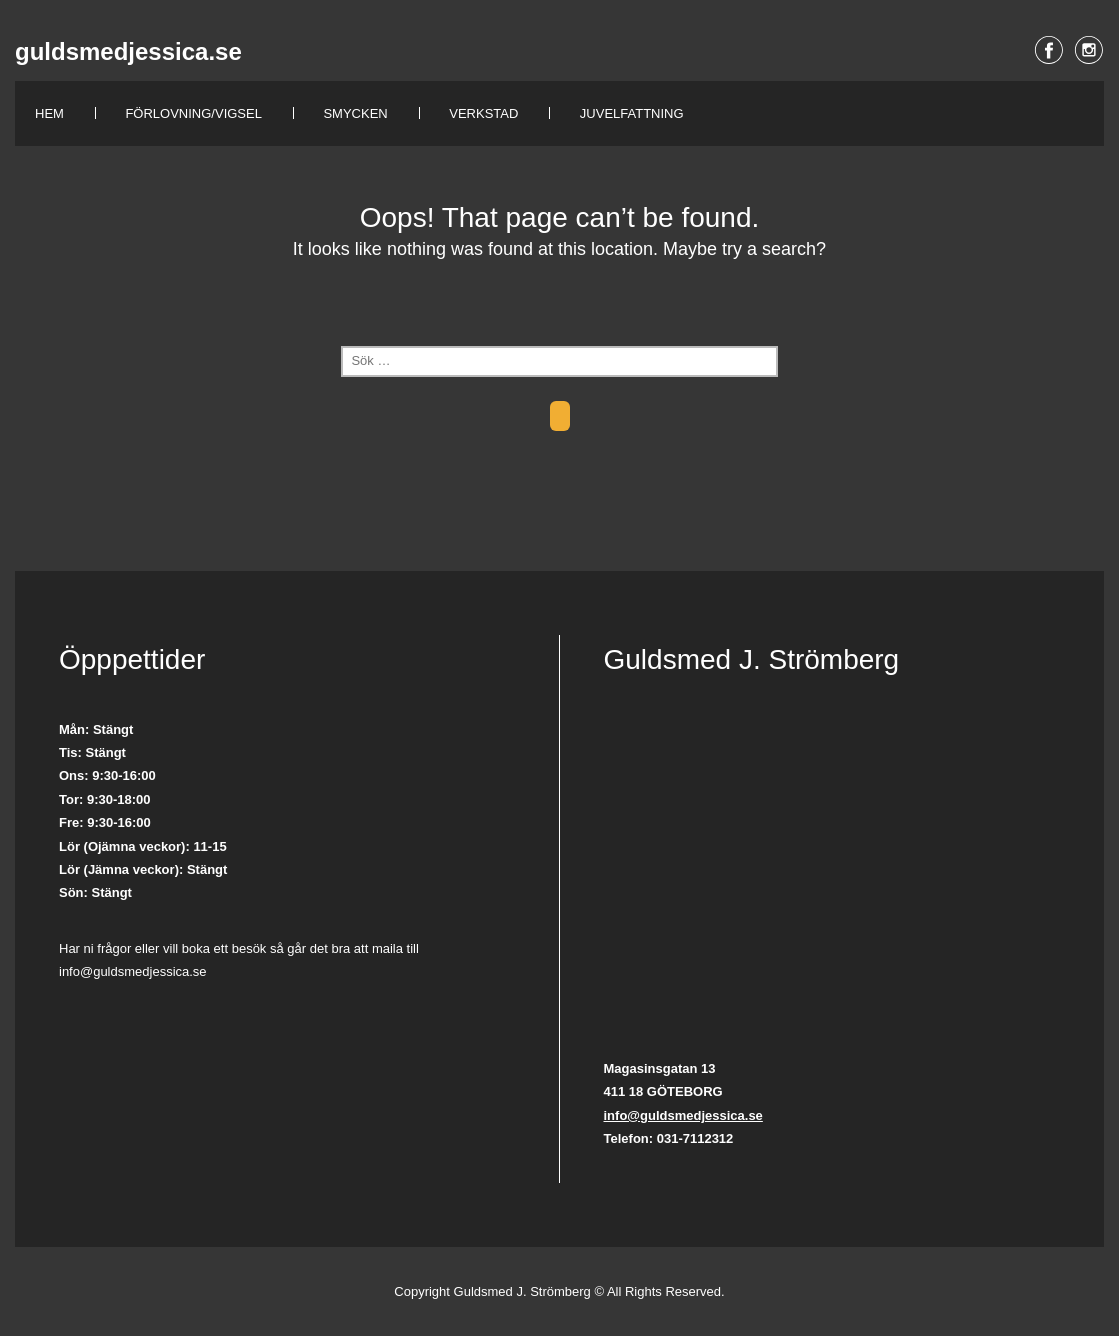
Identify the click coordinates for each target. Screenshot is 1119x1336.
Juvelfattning (632, 113)
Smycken (355, 113)
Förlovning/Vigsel (193, 113)
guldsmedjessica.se (128, 51)
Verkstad (483, 113)
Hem (49, 113)
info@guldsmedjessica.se (683, 1115)
